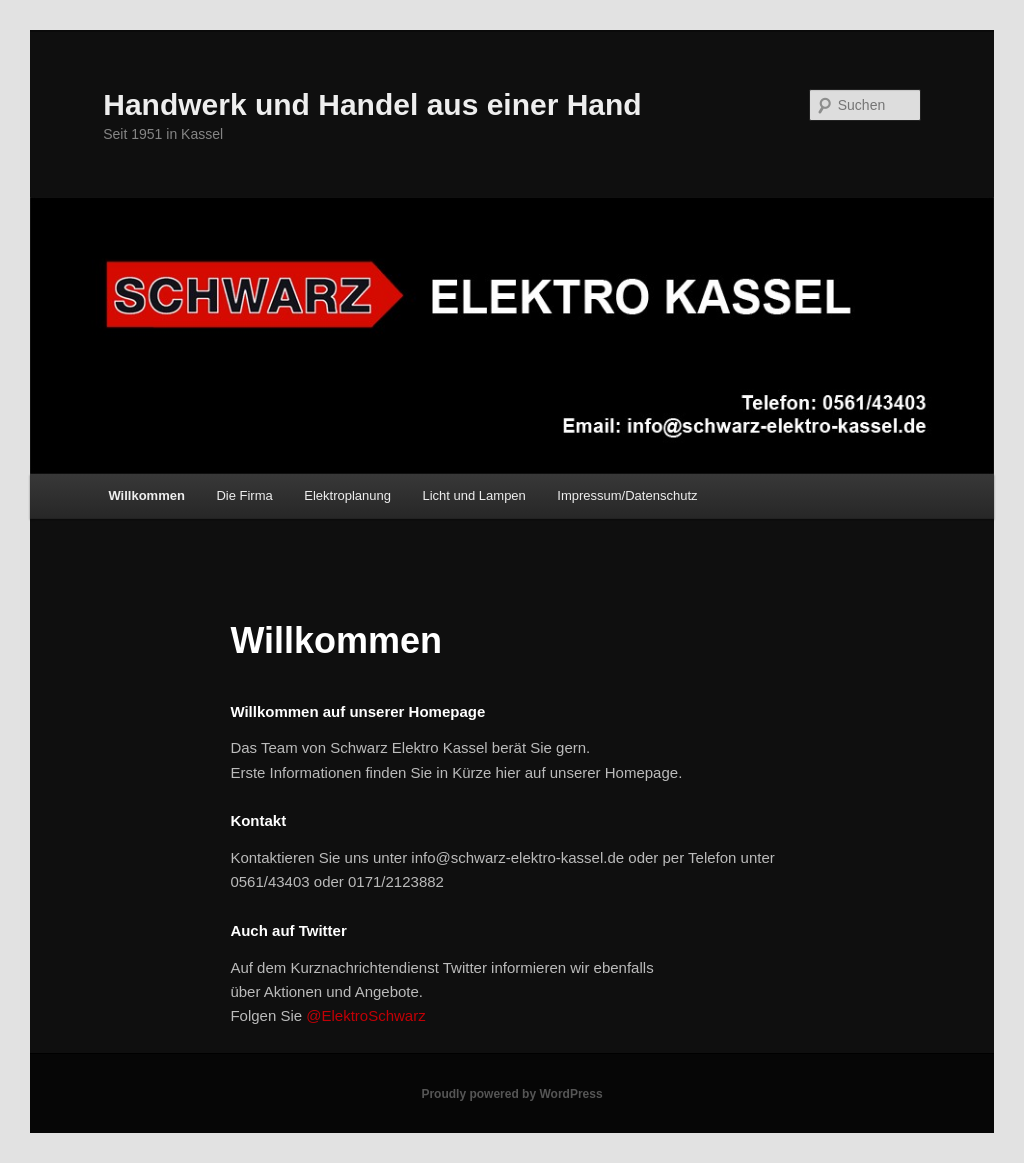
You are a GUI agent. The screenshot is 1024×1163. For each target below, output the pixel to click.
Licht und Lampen (473, 495)
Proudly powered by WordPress (511, 1094)
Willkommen (146, 495)
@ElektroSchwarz (365, 1015)
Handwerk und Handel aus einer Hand (372, 104)
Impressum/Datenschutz (627, 495)
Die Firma (244, 495)
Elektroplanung (347, 495)
